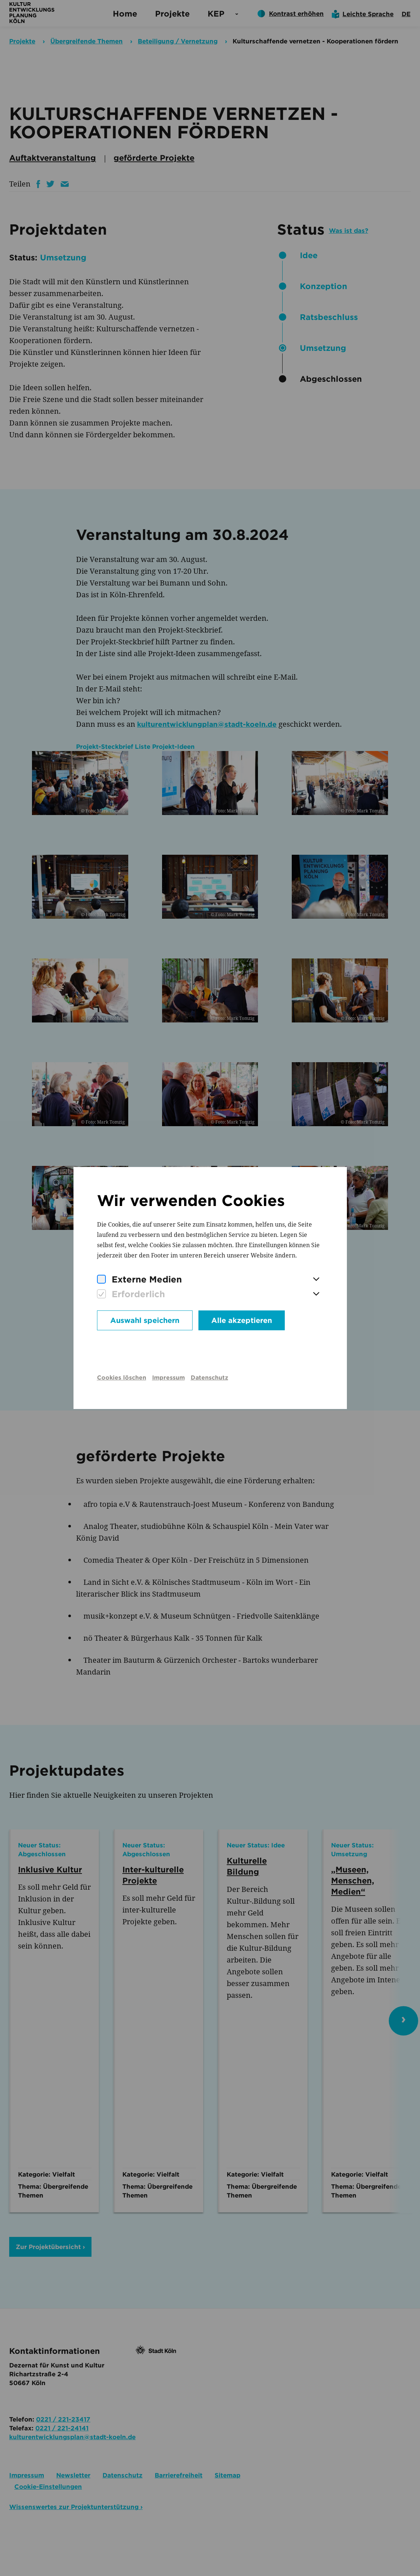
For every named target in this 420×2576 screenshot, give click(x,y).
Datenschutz (209, 1377)
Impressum (168, 1377)
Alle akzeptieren (241, 1320)
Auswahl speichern (144, 1320)
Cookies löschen (121, 1377)
